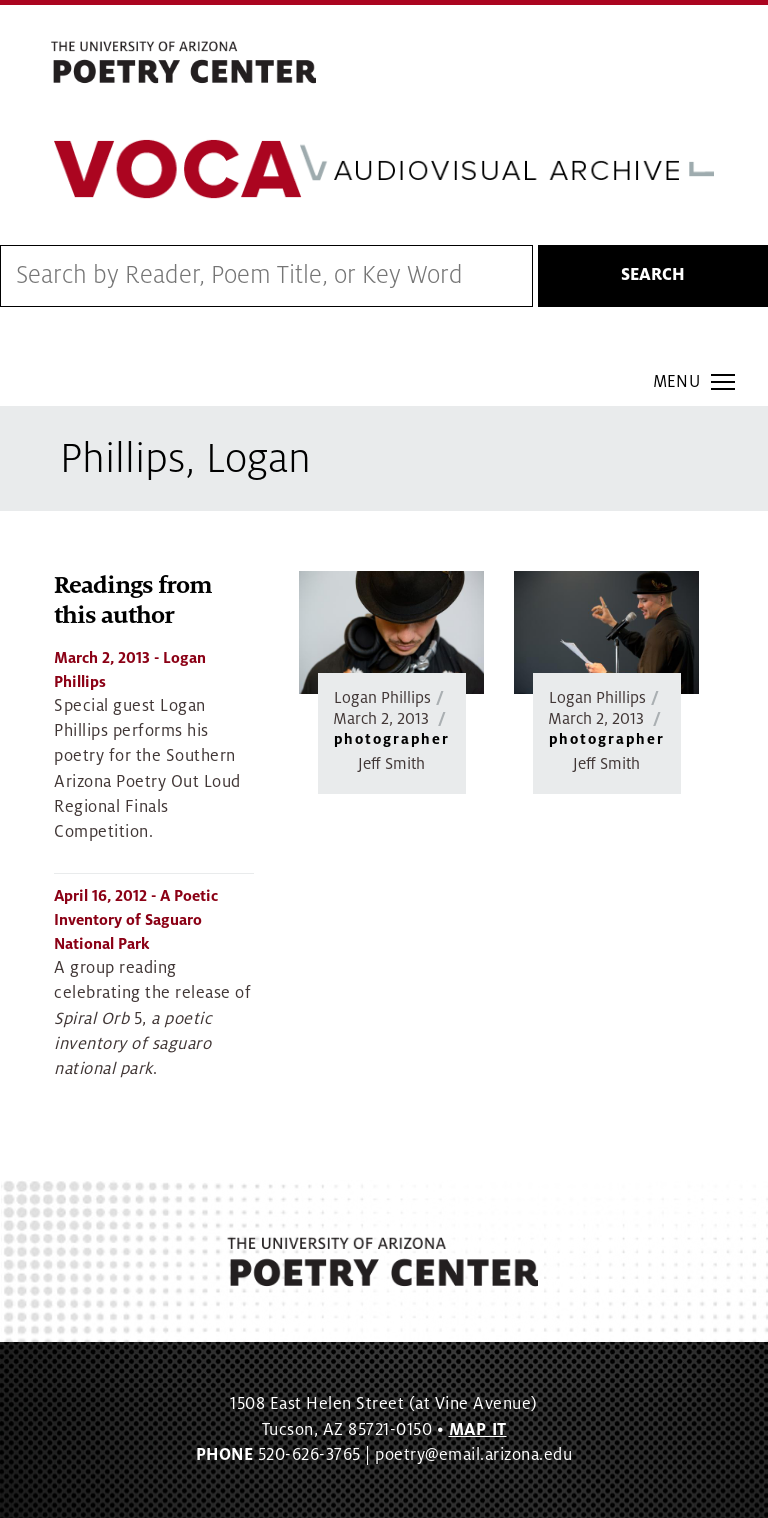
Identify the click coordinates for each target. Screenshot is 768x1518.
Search (653, 275)
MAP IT (478, 1430)
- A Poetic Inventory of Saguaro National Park (136, 920)
